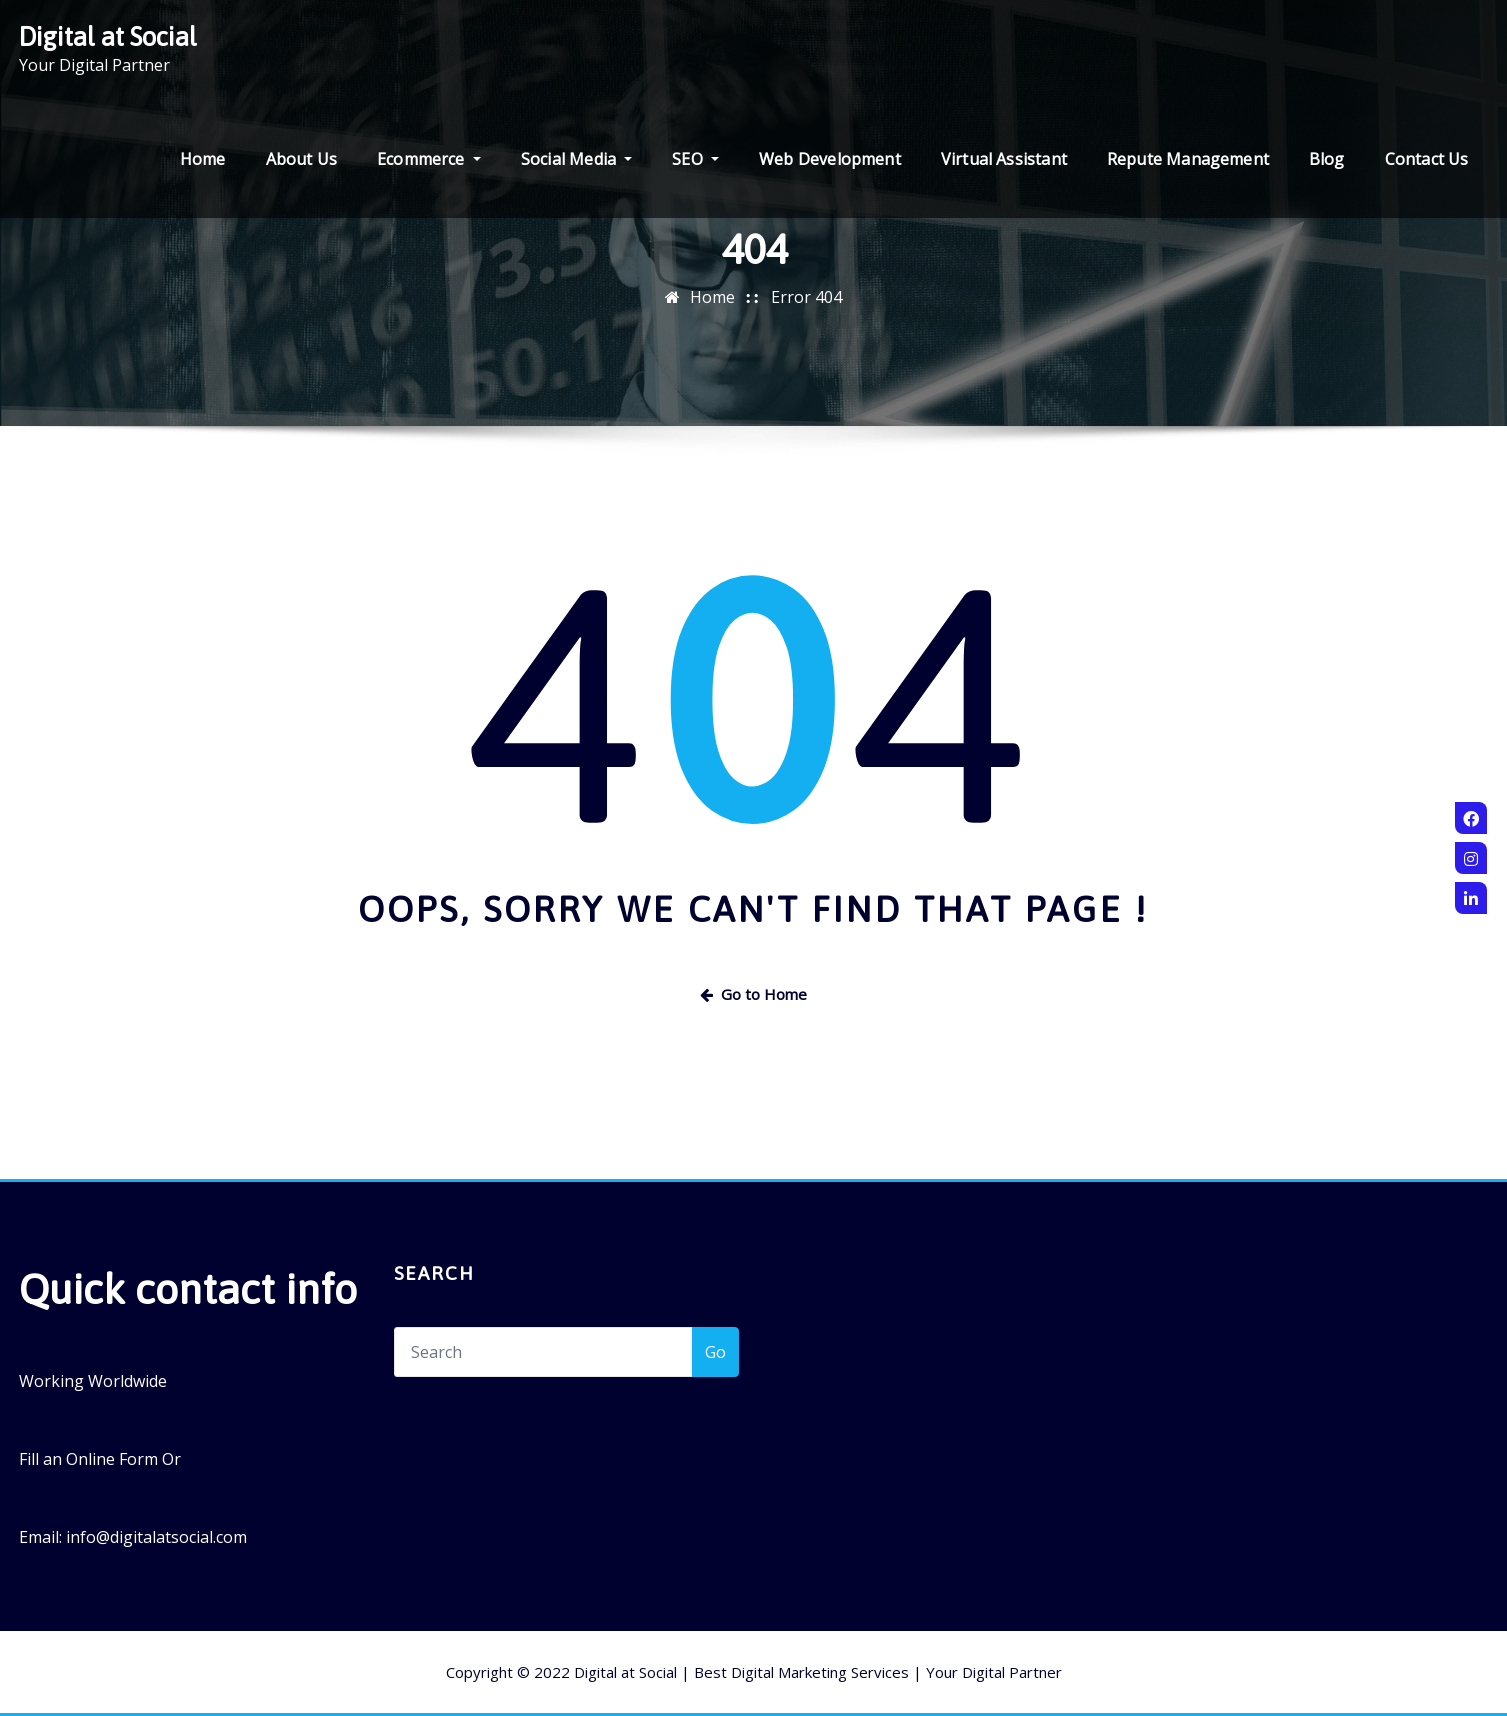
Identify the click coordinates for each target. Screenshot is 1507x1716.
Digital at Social (108, 36)
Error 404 (806, 297)
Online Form (112, 1459)
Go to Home (753, 994)
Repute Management (1188, 159)
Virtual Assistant (1004, 159)
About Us (301, 159)
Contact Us (1427, 159)
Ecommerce (429, 159)
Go (715, 1352)
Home (203, 159)
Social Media (576, 159)
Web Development (830, 159)
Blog (1327, 159)
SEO (695, 159)
